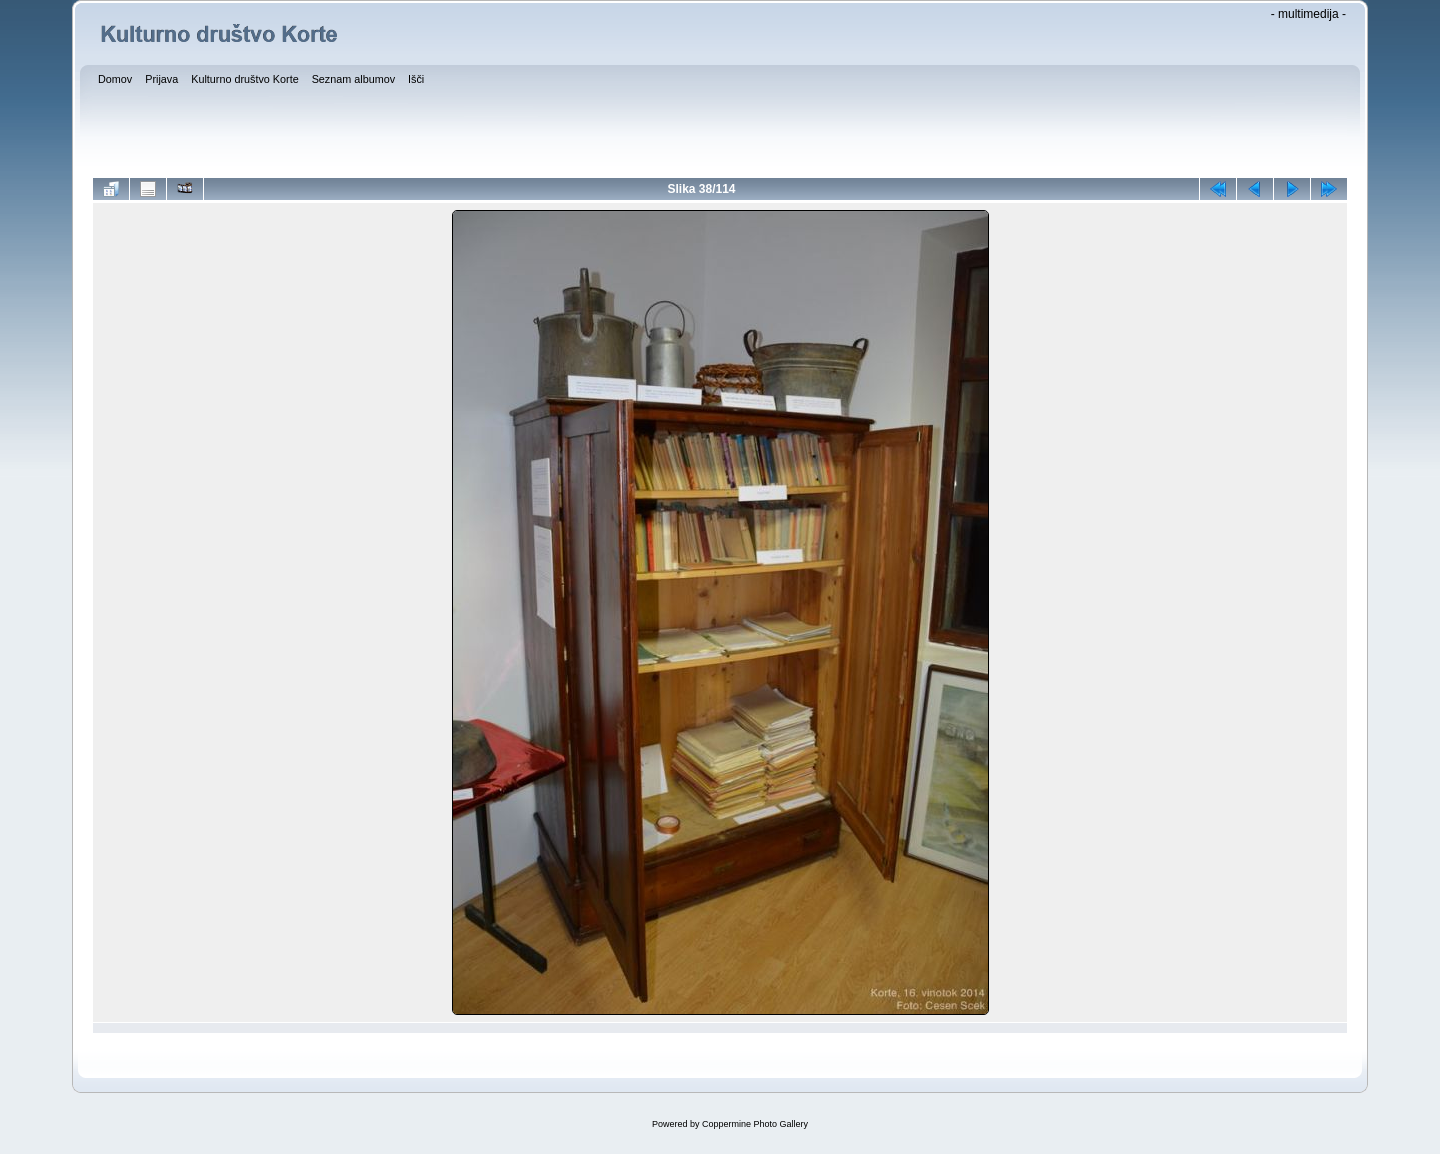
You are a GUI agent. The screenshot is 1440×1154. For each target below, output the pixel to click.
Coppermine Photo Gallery (755, 1124)
